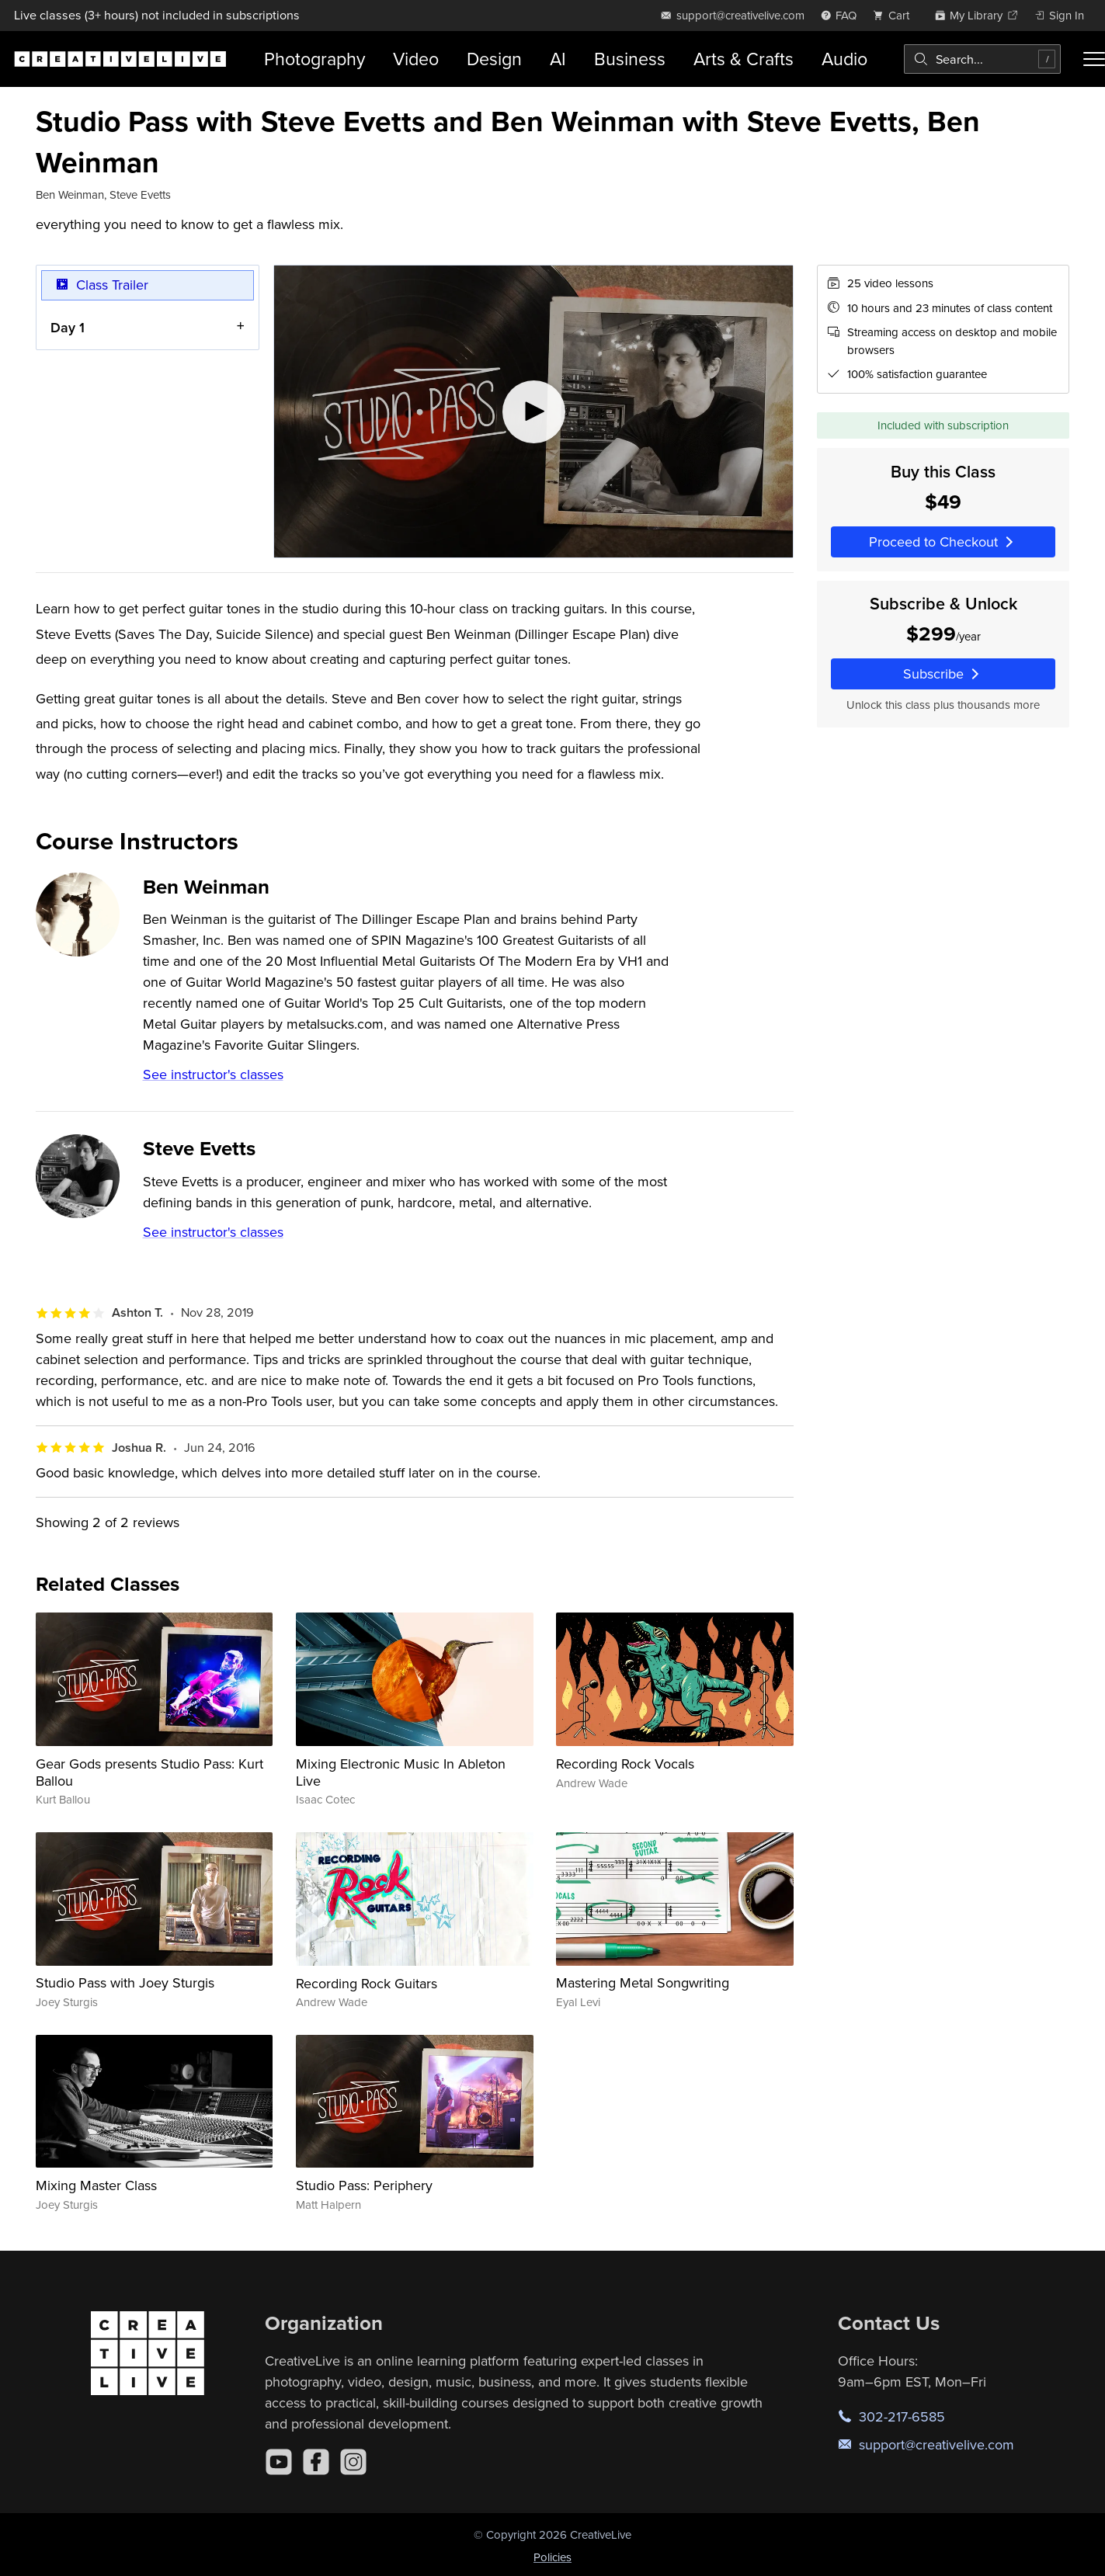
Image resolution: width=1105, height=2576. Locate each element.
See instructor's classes (213, 1074)
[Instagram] (353, 2462)
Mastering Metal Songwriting (642, 1982)
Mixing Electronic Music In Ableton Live (401, 1772)
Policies (552, 2557)
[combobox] (982, 59)
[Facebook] (316, 2462)
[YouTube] (279, 2462)
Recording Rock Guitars (366, 1983)
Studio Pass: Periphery (364, 2185)
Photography (314, 58)
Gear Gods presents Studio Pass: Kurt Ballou (149, 1772)
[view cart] (895, 15)
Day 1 (67, 327)
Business (629, 58)
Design (494, 58)
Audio (844, 58)
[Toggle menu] (1094, 59)
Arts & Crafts (743, 58)
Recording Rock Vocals (625, 1763)
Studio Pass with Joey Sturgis (125, 1982)
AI (558, 58)
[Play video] (533, 411)
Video (416, 58)
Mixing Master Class (96, 2185)
